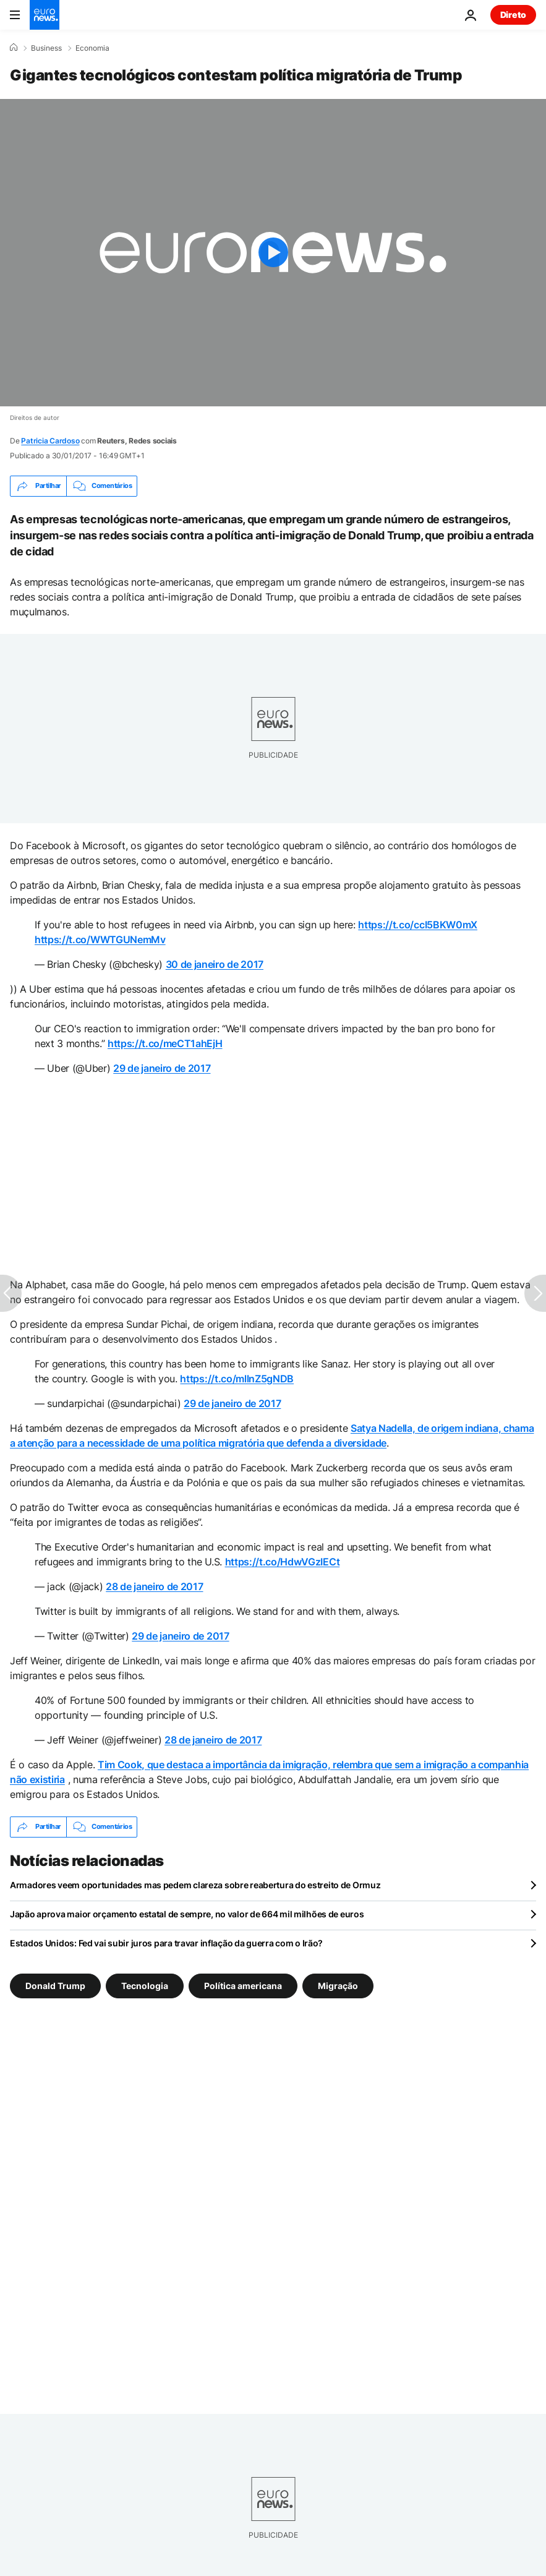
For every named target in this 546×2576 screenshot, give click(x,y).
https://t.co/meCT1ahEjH (165, 1043)
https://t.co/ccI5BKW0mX (417, 924)
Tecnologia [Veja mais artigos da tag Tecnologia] (144, 1985)
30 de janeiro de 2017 (214, 964)
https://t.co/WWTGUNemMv (100, 939)
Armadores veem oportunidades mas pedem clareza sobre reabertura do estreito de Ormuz (195, 1885)
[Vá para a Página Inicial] (44, 15)
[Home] (13, 47)
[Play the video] (273, 252)
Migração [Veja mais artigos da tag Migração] (338, 1985)
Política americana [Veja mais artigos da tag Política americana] (243, 1985)
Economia (92, 48)
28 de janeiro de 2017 (154, 1586)
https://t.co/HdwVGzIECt (282, 1561)
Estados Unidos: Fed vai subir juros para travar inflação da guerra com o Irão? (166, 1943)
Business (46, 48)
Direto (513, 14)
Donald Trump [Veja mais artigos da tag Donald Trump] (55, 1985)
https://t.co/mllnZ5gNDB (237, 1378)
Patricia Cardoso (50, 440)
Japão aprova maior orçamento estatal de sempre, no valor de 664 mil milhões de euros (187, 1914)
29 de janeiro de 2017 (161, 1068)
